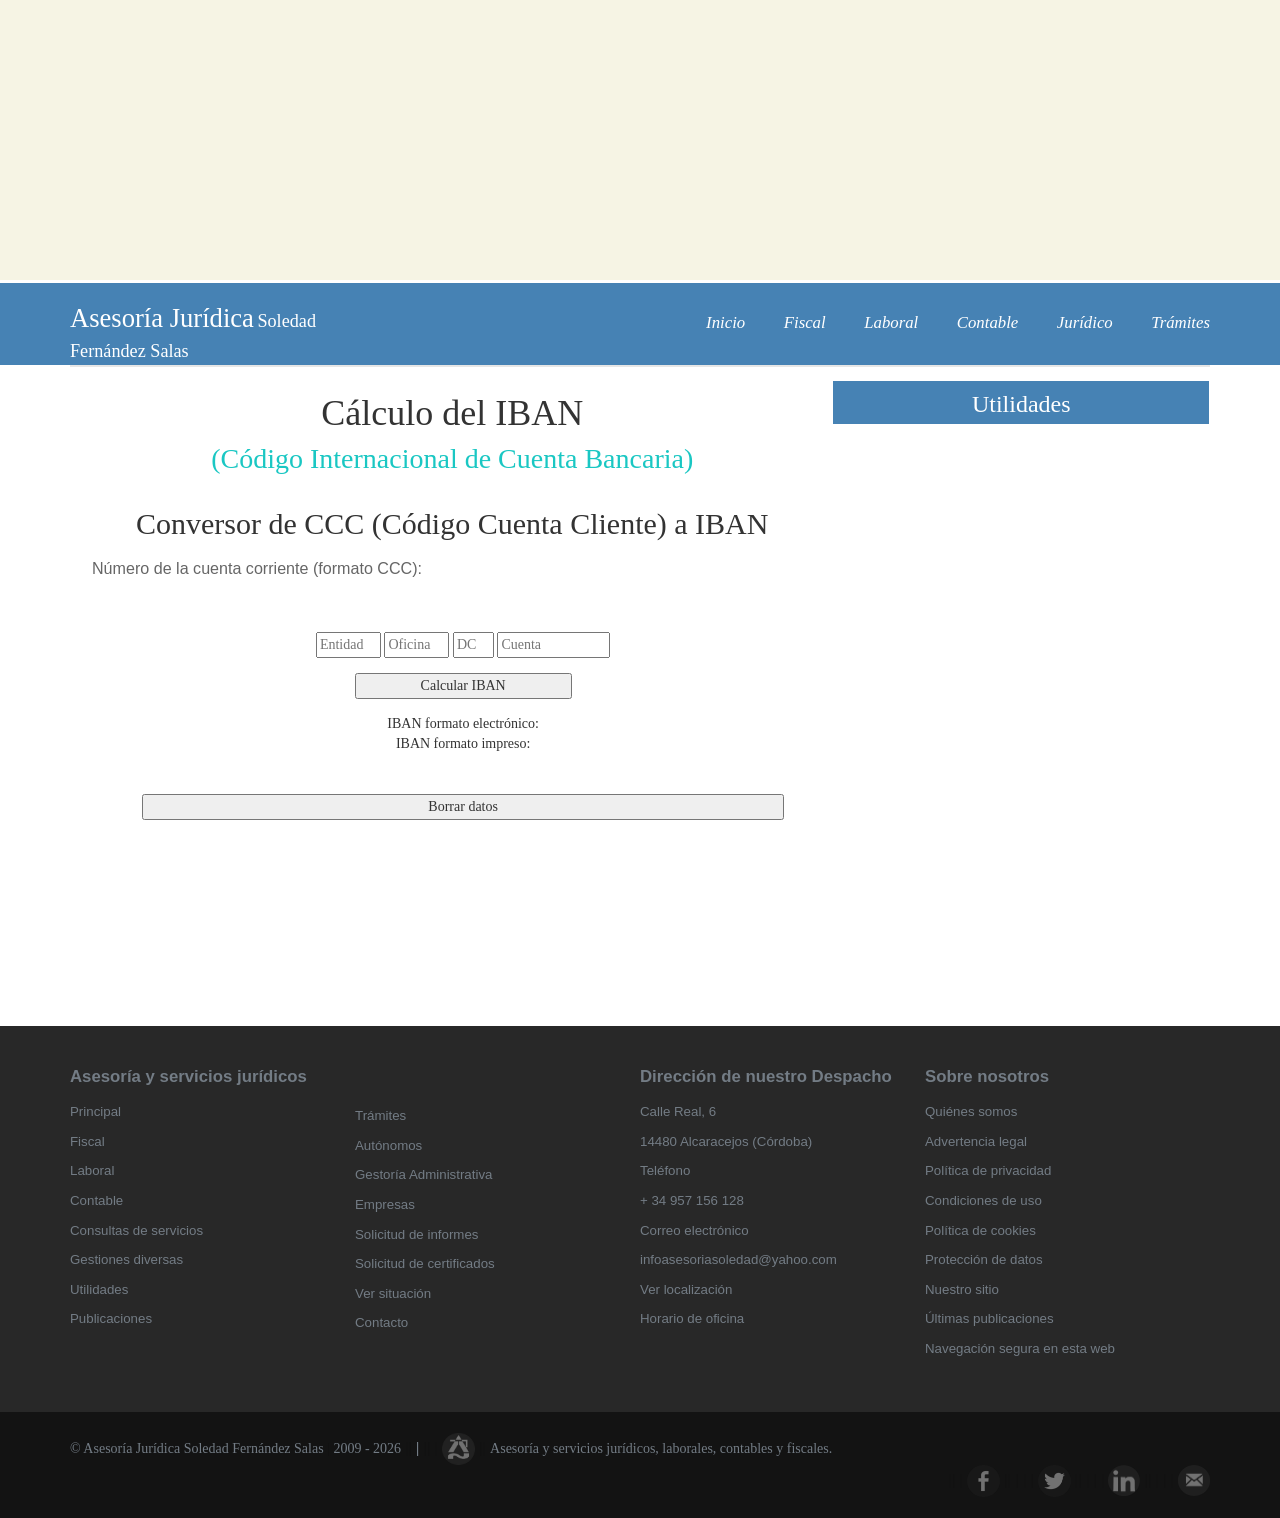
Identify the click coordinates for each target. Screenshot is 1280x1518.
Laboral (891, 322)
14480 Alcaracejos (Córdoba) (726, 1141)
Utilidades (99, 1289)
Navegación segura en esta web (1020, 1348)
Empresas (385, 1204)
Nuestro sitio (962, 1289)
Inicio (725, 322)
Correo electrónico (694, 1230)
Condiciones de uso (983, 1200)
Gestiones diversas (126, 1259)
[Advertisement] (640, 140)
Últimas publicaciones (989, 1318)
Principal (95, 1111)
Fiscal (805, 322)
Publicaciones (111, 1318)
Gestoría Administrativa (423, 1174)
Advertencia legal (976, 1141)
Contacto (381, 1322)
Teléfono (665, 1170)
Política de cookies (980, 1230)
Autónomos (388, 1145)
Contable (988, 322)
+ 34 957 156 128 (692, 1200)
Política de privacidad (988, 1170)
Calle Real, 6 (678, 1111)
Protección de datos (984, 1259)
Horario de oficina (692, 1318)
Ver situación (393, 1293)
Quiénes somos (971, 1111)
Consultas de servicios (136, 1230)
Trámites (1180, 322)
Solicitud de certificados (425, 1263)
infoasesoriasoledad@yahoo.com (738, 1259)
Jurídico (1085, 322)
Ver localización (686, 1289)
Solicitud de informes (416, 1234)
